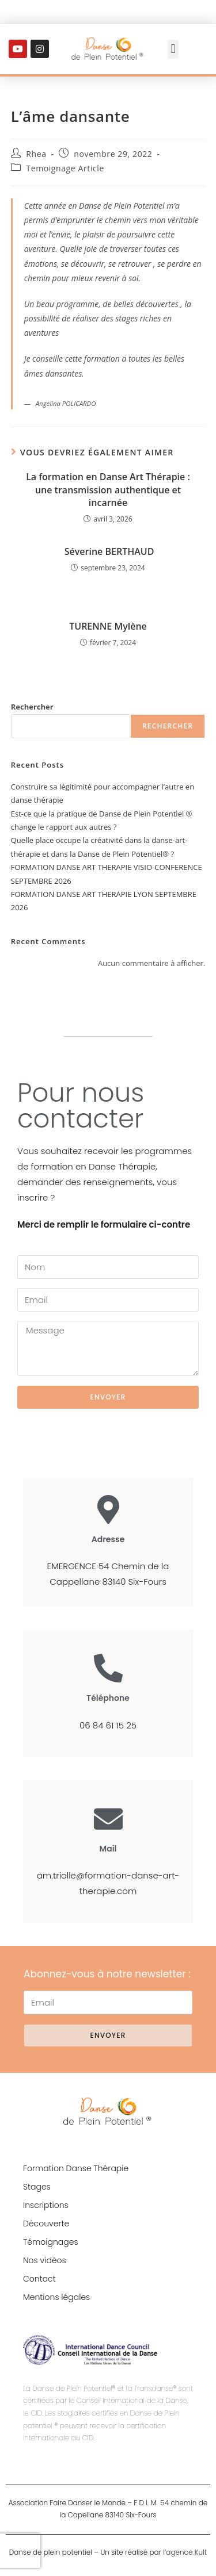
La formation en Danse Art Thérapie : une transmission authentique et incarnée (108, 489)
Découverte (46, 2223)
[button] (173, 49)
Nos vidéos (44, 2260)
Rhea (36, 153)
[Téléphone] (108, 1668)
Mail (108, 1848)
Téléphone (108, 1698)
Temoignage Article (65, 168)
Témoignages (50, 2242)
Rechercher (32, 707)
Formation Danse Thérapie (75, 2168)
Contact (39, 2278)
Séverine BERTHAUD (108, 551)
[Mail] (108, 1818)
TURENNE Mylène (108, 626)
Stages (37, 2186)
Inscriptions (46, 2205)
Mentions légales (56, 2297)
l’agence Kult (185, 2552)
